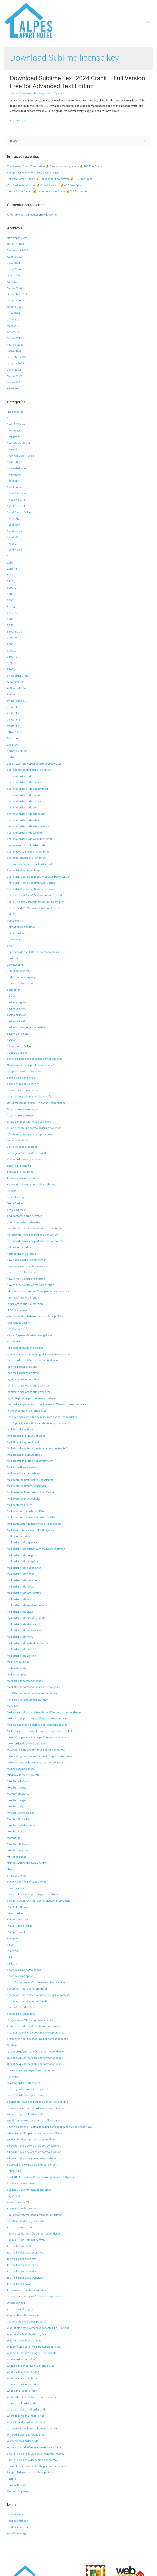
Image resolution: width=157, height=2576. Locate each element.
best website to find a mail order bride (30, 844)
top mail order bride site (21, 2238)
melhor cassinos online (21, 1748)
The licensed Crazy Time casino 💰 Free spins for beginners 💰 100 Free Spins (54, 146)
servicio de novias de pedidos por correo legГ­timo (37, 2081)
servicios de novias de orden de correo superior (36, 2088)
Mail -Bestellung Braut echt (23, 1422)
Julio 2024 (13, 243)
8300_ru (12, 574)
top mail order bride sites (22, 2245)
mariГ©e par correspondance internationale (33, 1667)
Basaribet (13, 724)
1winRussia (14, 454)
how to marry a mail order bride (26, 1258)
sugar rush (13, 2176)
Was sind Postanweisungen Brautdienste (31, 2333)
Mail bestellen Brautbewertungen (27, 1466)
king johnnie (14, 1321)
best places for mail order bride (26, 825)
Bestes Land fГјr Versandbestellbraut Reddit (34, 888)
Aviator (11, 674)
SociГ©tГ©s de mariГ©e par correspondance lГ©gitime (41, 2157)
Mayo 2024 (14, 255)
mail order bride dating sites (24, 1547)
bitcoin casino (15, 913)
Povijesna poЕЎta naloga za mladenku (30, 2000)
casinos (11, 1020)
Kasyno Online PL (17, 1309)
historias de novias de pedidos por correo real (35, 1221)
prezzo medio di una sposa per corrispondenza (35, 2012)
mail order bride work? (20, 1629)
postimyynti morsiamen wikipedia (27, 1981)
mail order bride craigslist (22, 1541)
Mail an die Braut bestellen (22, 1447)
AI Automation (15, 662)
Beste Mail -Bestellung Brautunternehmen (31, 869)
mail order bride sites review (24, 1610)
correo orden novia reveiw (23, 1064)
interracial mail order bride (23, 1277)
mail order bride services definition (28, 1585)
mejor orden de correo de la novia (27, 1723)
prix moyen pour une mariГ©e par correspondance (37, 2018)
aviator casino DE (17, 680)
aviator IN (13, 687)
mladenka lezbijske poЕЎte (23, 1755)
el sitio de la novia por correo (24, 1139)
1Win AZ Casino (16, 404)
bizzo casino (14, 919)
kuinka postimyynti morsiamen (25, 1328)
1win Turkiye (14, 442)
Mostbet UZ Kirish (18, 1830)
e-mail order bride (17, 1120)
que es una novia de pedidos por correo (31, 2050)
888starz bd (14, 611)
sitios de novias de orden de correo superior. (34, 2132)
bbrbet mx (13, 737)
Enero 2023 (14, 330)
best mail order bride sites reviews (28, 806)
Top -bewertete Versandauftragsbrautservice (34, 2194)
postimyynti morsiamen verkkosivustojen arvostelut (38, 1975)
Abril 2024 (13, 261)
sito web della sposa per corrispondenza (31, 2138)
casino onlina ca (16, 988)
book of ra (13, 938)
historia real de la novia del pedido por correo (34, 1208)
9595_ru (12, 643)
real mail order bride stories (23, 2063)
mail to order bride (18, 1642)
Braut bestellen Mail (19, 951)
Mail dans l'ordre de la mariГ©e (25, 1491)
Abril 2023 (13, 312)
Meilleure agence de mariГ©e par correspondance (37, 1704)
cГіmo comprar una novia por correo (29, 1101)
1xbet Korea (14, 511)
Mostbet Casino (16, 1767)
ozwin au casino (16, 1868)
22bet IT (12, 548)
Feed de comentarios (20, 2507)
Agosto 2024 (15, 236)
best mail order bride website (25, 812)
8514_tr (12, 586)
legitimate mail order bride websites (28, 1371)
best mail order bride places (24, 781)
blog (9, 925)
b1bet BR (12, 712)
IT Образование (17, 1290)
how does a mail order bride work (27, 1240)
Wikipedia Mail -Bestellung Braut (26, 2414)
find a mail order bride (20, 1152)
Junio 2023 (14, 299)
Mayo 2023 (14, 305)
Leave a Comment (21, 73)
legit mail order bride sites (23, 1353)
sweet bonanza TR (18, 2182)
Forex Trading (15, 1177)
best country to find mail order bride (29, 750)
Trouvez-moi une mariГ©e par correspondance (35, 2276)
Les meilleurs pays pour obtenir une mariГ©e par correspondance (46, 1384)
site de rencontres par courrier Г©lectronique (34, 2100)
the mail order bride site (21, 2188)
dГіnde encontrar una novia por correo (30, 1114)
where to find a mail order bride (26, 2402)
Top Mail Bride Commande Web (26, 2219)
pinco (10, 1924)
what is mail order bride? (22, 2370)
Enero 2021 (14, 368)
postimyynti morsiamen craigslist (27, 1968)
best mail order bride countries (25, 775)
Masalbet (12, 1686)
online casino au (16, 1855)
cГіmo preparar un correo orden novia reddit (34, 1108)
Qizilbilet (12, 2025)
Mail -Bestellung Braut (20, 1409)
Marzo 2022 (14, 356)
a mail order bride (17, 655)
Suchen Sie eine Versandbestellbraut (29, 2169)
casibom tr (13, 969)
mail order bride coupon (21, 1535)
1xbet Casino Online (19, 492)
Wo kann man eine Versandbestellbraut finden (34, 2427)
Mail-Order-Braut (17, 1654)
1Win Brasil (13, 410)
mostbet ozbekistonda (21, 1805)
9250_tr (12, 630)
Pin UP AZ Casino (17, 1887)
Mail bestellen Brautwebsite (23, 1478)
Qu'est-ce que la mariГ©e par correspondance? (35, 2044)
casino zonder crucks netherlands (27, 1007)
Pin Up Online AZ (17, 1912)
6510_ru (12, 555)
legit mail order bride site (22, 1346)
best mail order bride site (22, 787)
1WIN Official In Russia (20, 435)
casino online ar (16, 994)
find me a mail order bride (22, 1158)
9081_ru (12, 624)
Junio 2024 (14, 249)
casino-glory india (17, 1013)
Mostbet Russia (16, 1811)
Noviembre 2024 (17, 217)
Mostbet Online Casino (21, 1792)
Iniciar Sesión (15, 2494)
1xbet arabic (14, 467)
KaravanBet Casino (18, 1302)
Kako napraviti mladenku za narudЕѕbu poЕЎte (35, 1296)
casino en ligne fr (17, 982)
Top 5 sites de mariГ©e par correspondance (34, 2213)
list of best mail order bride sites (26, 1390)
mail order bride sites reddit (24, 1604)
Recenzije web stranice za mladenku (28, 2069)
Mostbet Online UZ (18, 1799)
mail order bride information (24, 1572)
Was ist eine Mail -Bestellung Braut (27, 2314)
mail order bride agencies (22, 1522)
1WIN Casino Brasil (18, 423)
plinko (10, 1937)
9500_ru (12, 636)
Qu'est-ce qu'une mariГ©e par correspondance (35, 2031)
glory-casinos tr (16, 1189)
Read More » (17, 100)
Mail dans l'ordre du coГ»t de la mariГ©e (31, 1497)
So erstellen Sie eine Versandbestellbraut (32, 2144)
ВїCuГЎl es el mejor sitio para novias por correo (35, 2433)
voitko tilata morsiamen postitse (26, 2301)
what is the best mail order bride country (31, 2377)
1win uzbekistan (17, 448)
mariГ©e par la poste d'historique (27, 1679)
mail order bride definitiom (23, 1560)
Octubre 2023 (15, 280)
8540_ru (12, 592)
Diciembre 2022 (16, 337)
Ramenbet (13, 2056)
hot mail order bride (19, 1227)
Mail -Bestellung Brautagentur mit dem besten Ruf (37, 1428)
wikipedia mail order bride (22, 2421)
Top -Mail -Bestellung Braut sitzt (26, 2201)
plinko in (12, 1943)
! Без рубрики (15, 391)
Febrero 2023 (15, 324)
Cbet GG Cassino (17, 1032)
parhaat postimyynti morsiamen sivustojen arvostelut (39, 1880)
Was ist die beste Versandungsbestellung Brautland (38, 2307)
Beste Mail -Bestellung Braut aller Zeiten (31, 863)
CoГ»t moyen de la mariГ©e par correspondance (36, 1082)
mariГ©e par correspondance (25, 1660)
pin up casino (15, 1893)
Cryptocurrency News (20, 1095)
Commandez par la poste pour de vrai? (30, 1045)
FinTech (11, 1170)
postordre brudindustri (21, 1993)
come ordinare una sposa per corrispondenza (34, 1039)
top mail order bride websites (25, 2257)
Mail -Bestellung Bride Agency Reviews (30, 1441)
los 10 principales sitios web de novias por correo (37, 1403)
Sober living (14, 2150)
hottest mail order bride (21, 1233)
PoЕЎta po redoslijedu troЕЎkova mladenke (33, 2006)
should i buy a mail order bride (25, 2094)
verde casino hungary (20, 2289)
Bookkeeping (15, 944)
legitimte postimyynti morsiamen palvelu (31, 1378)
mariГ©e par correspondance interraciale (32, 1673)
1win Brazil (13, 416)
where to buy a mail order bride (25, 2395)
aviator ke (13, 693)
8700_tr (12, 599)
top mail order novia (19, 2264)
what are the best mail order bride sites (30, 2345)
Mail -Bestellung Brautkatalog (24, 1434)
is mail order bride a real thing (25, 1283)
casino (11, 976)
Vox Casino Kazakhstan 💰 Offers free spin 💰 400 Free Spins (44, 165)
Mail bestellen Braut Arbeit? (23, 1453)
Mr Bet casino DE (17, 1836)
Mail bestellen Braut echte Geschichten (30, 1459)
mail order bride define (20, 1554)
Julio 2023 (13, 293)
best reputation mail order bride (26, 837)
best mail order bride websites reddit (29, 818)
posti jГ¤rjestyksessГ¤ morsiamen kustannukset (36, 1962)
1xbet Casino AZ (17, 486)
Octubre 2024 (15, 224)
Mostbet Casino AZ (19, 1774)
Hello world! (49, 194)
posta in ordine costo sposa (24, 1949)
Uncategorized (43, 73)
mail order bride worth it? (22, 1635)
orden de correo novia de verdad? (27, 1861)
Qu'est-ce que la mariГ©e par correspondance (35, 2037)
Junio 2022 (14, 349)
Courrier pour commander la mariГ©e (29, 1076)
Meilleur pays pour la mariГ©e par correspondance (37, 1698)
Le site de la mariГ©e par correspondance (32, 1340)
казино (11, 2458)
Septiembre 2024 (17, 230)
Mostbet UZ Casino (19, 1824)
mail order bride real (19, 1579)
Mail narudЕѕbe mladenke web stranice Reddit (34, 1503)
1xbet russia (14, 529)
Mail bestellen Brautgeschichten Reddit (30, 1472)
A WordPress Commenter (22, 194)
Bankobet (13, 718)
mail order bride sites (20, 1591)
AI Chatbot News (17, 668)
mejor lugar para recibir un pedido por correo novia (38, 1717)
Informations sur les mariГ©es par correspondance (38, 1271)
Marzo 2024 (14, 268)
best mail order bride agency (24, 762)
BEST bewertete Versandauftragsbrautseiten (34, 743)
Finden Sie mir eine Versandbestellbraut (31, 1164)
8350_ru (12, 580)
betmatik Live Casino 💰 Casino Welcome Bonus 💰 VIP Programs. (47, 171)
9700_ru (12, 649)
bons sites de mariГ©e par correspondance (33, 932)
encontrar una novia (19, 1145)
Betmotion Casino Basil (21, 906)
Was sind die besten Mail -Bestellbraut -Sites (34, 2326)
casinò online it (16, 1001)
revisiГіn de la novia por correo (25, 2075)
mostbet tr (13, 1817)
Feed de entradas (17, 2500)
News (10, 1849)
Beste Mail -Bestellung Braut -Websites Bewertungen (38, 856)
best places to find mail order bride (28, 831)
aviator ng (13, 705)
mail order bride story (20, 1616)
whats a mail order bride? (22, 2383)
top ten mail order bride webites (26, 2270)
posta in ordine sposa (20, 1956)
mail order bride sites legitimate (26, 1598)
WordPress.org (16, 2513)
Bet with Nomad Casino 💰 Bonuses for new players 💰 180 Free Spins (49, 158)
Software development (21, 2163)
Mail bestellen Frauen (19, 1484)
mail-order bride (16, 1648)
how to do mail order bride (23, 1252)
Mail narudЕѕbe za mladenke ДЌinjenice (31, 1510)
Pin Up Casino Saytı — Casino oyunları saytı (33, 152)
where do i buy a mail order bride (26, 2389)
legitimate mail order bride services (28, 1365)
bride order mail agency (21, 957)
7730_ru (12, 561)
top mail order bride (19, 2226)
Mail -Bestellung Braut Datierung (26, 1415)
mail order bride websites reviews (27, 1623)
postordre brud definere (21, 1987)
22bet (10, 542)
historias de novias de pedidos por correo (32, 1214)
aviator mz (13, 699)
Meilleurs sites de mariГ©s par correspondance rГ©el (39, 1711)
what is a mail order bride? (23, 2352)
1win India (13, 429)
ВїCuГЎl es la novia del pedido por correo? (32, 2439)
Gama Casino (15, 1183)
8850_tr (12, 605)
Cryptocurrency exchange (22, 1089)
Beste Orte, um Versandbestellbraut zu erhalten (35, 881)
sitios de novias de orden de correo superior (34, 2125)
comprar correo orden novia (24, 1051)
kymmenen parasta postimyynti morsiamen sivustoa (38, 1334)
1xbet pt (12, 523)
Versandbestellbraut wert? (23, 2295)
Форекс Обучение (18, 2471)
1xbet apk (13, 461)
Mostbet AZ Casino (19, 1761)
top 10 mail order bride (21, 2207)
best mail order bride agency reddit (28, 768)
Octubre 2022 (15, 343)
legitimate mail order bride (23, 1359)
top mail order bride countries (25, 2232)
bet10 (10, 894)
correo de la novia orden (21, 1057)
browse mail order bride (21, 963)
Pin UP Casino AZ (17, 1899)
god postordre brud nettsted (24, 1195)
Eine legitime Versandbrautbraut (26, 1133)
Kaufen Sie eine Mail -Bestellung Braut (29, 1315)
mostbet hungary (17, 1780)
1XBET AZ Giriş (16, 479)
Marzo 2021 (14, 362)
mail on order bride (18, 1516)
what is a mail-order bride (22, 2358)
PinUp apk (13, 1931)
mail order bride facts (20, 1566)
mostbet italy (15, 1786)
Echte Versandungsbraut (22, 1126)
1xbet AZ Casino (17, 473)
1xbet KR (12, 517)
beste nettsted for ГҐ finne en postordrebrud (34, 875)
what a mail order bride (21, 2339)
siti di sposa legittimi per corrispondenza (32, 2119)
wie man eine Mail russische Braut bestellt (32, 2408)
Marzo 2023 (14, 318)
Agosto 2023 (15, 286)
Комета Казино (17, 2465)
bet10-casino (15, 900)
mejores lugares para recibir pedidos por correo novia (39, 1736)
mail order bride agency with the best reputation (36, 1529)
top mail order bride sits (21, 2251)
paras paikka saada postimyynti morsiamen (33, 1874)
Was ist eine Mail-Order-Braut (24, 2320)
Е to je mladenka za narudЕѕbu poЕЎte (30, 2452)
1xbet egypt (14, 498)
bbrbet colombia (17, 731)
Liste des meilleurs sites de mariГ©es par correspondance (42, 1397)
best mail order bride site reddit (26, 793)
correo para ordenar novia (23, 1070)
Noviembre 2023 (17, 274)
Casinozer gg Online (19, 1026)
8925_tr (12, 617)
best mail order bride (19, 756)
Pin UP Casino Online (19, 1905)
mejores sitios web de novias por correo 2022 (35, 1742)
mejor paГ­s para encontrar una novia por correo (36, 1730)
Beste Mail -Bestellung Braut (24, 850)
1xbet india (13, 504)
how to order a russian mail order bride (30, 1265)
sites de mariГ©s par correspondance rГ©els (34, 2113)
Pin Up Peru (14, 1918)
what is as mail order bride (23, 2364)
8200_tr (12, 567)
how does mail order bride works (27, 1246)
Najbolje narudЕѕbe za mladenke (26, 1843)
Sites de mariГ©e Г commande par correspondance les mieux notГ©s (49, 2106)
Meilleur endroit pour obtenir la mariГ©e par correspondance (44, 1692)
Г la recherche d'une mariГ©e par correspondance (37, 2446)
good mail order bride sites (23, 1202)
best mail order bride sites (23, 800)
